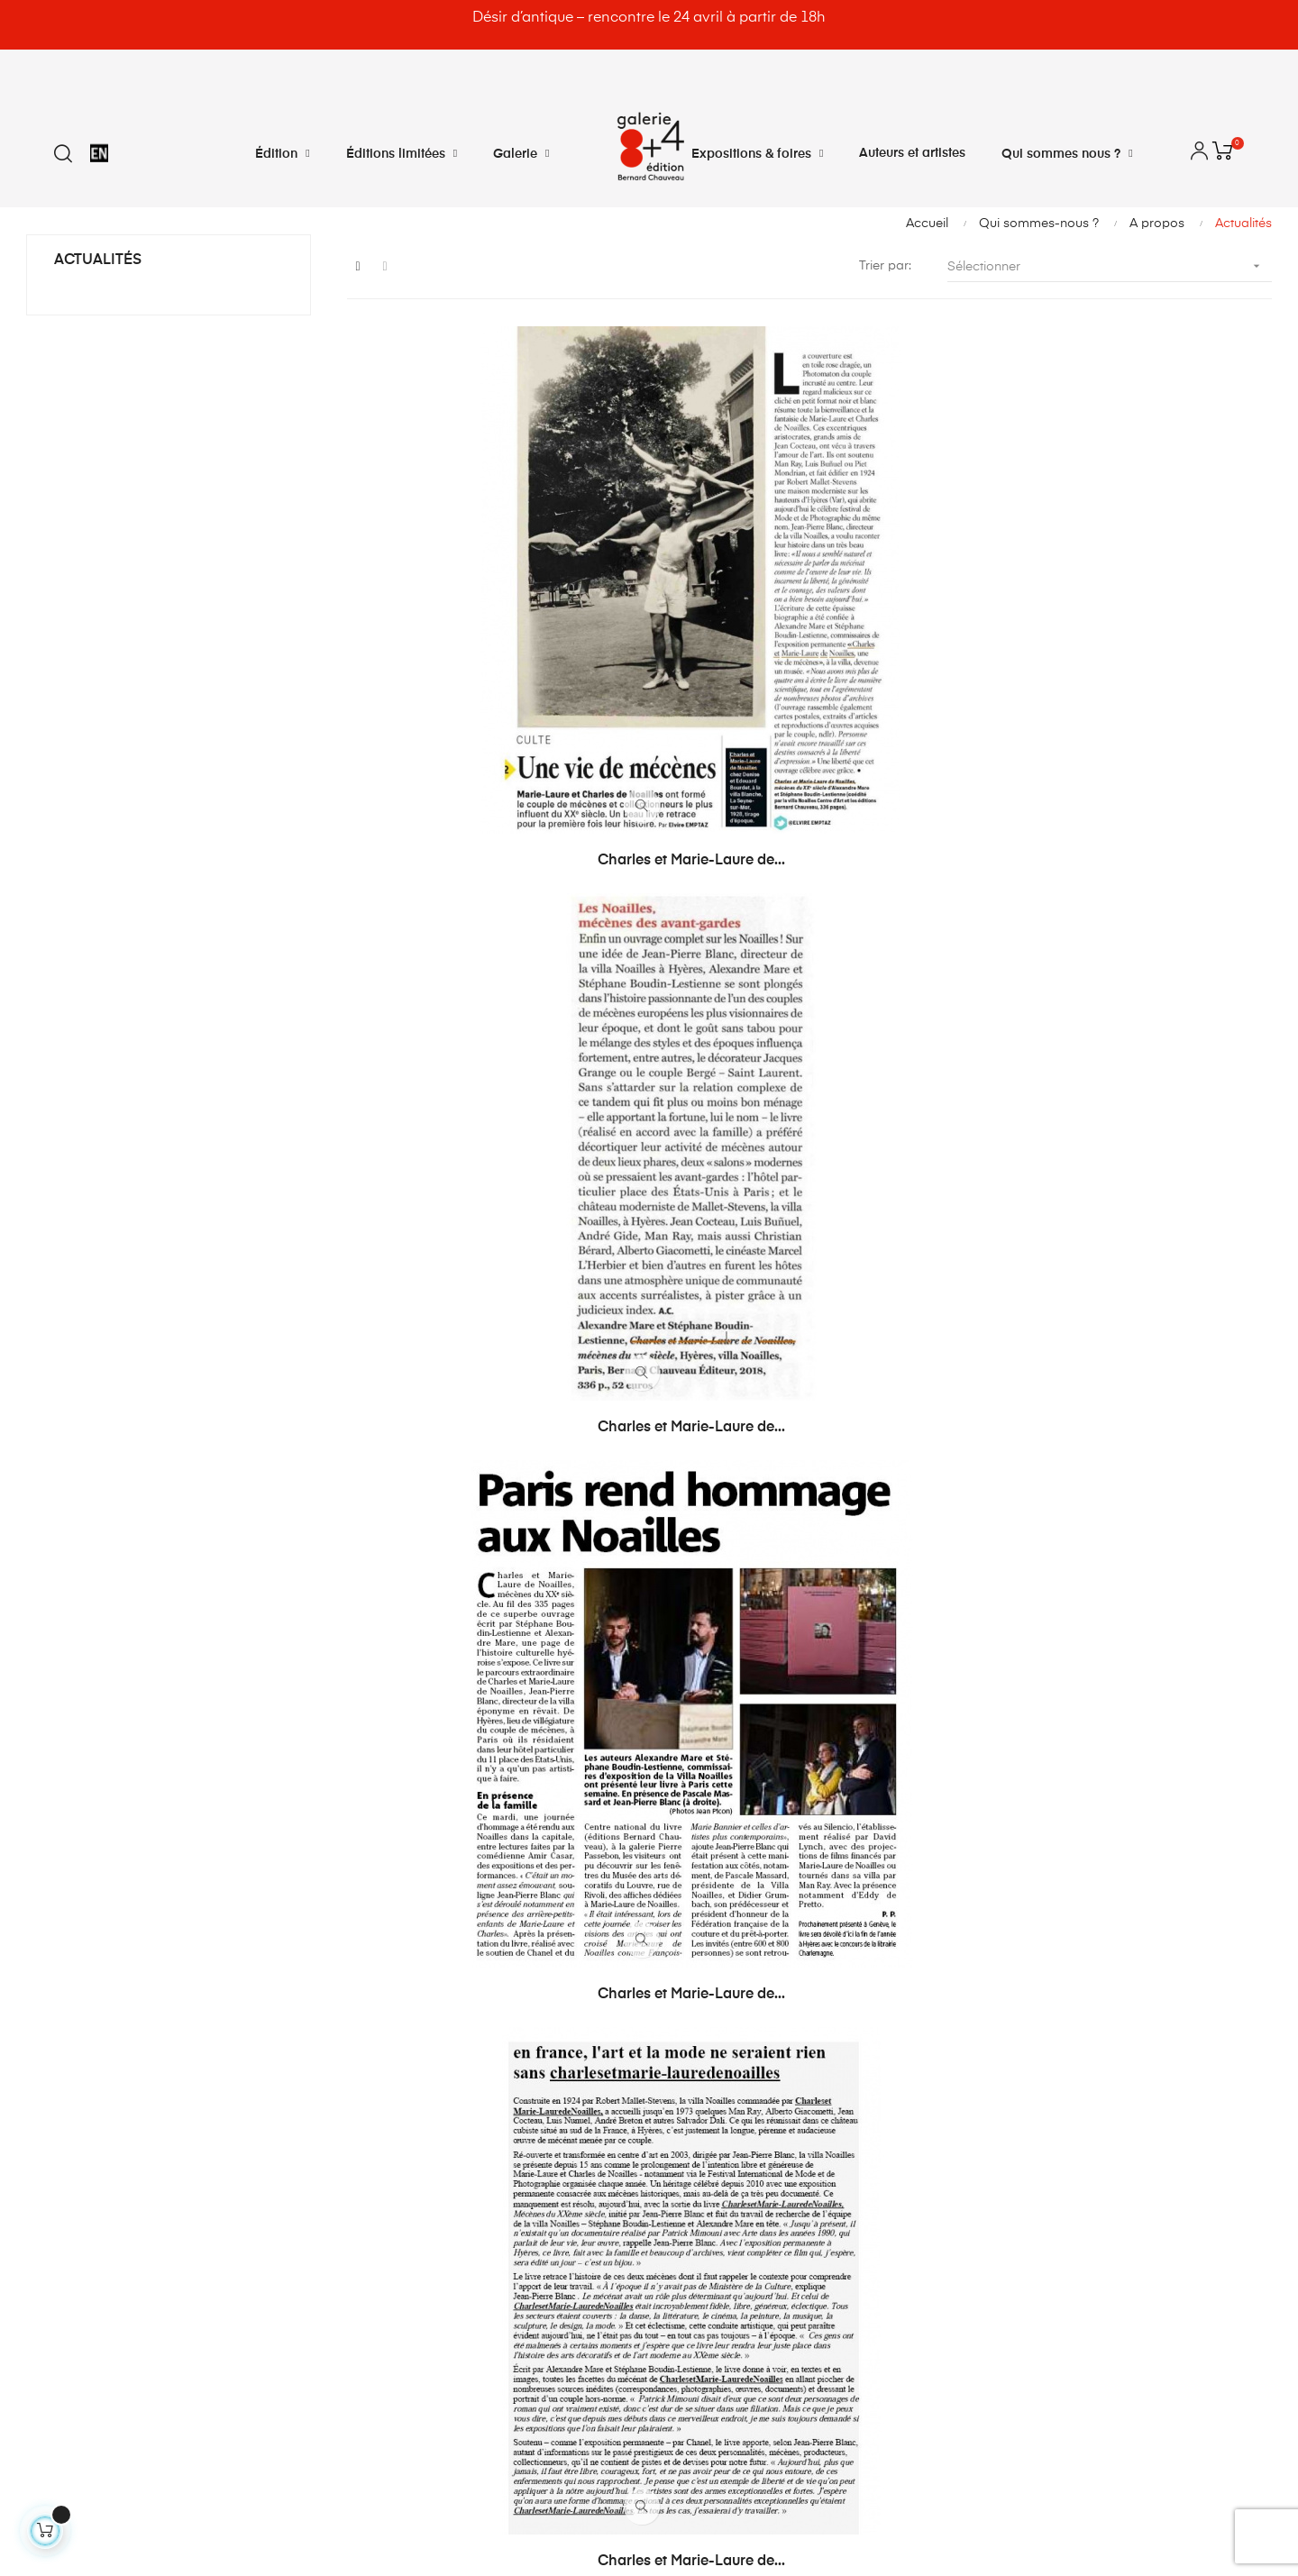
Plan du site (702, 2244)
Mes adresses (384, 2147)
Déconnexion (383, 2244)
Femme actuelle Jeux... (1129, 1812)
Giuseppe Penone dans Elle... (809, 1812)
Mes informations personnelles (434, 2179)
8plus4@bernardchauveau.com (161, 2348)
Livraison (694, 2114)
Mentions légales (717, 2179)
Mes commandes (395, 2082)
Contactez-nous (715, 2082)
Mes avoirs (375, 2114)
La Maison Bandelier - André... (1129, 1433)
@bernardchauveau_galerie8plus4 (189, 2385)
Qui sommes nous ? (727, 2212)
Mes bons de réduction (412, 2212)
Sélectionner (1109, 266)
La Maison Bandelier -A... (809, 1433)
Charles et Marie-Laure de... (488, 673)
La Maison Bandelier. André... (488, 1812)
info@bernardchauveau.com (150, 2311)
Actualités (98, 260)
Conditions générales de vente (759, 2147)
